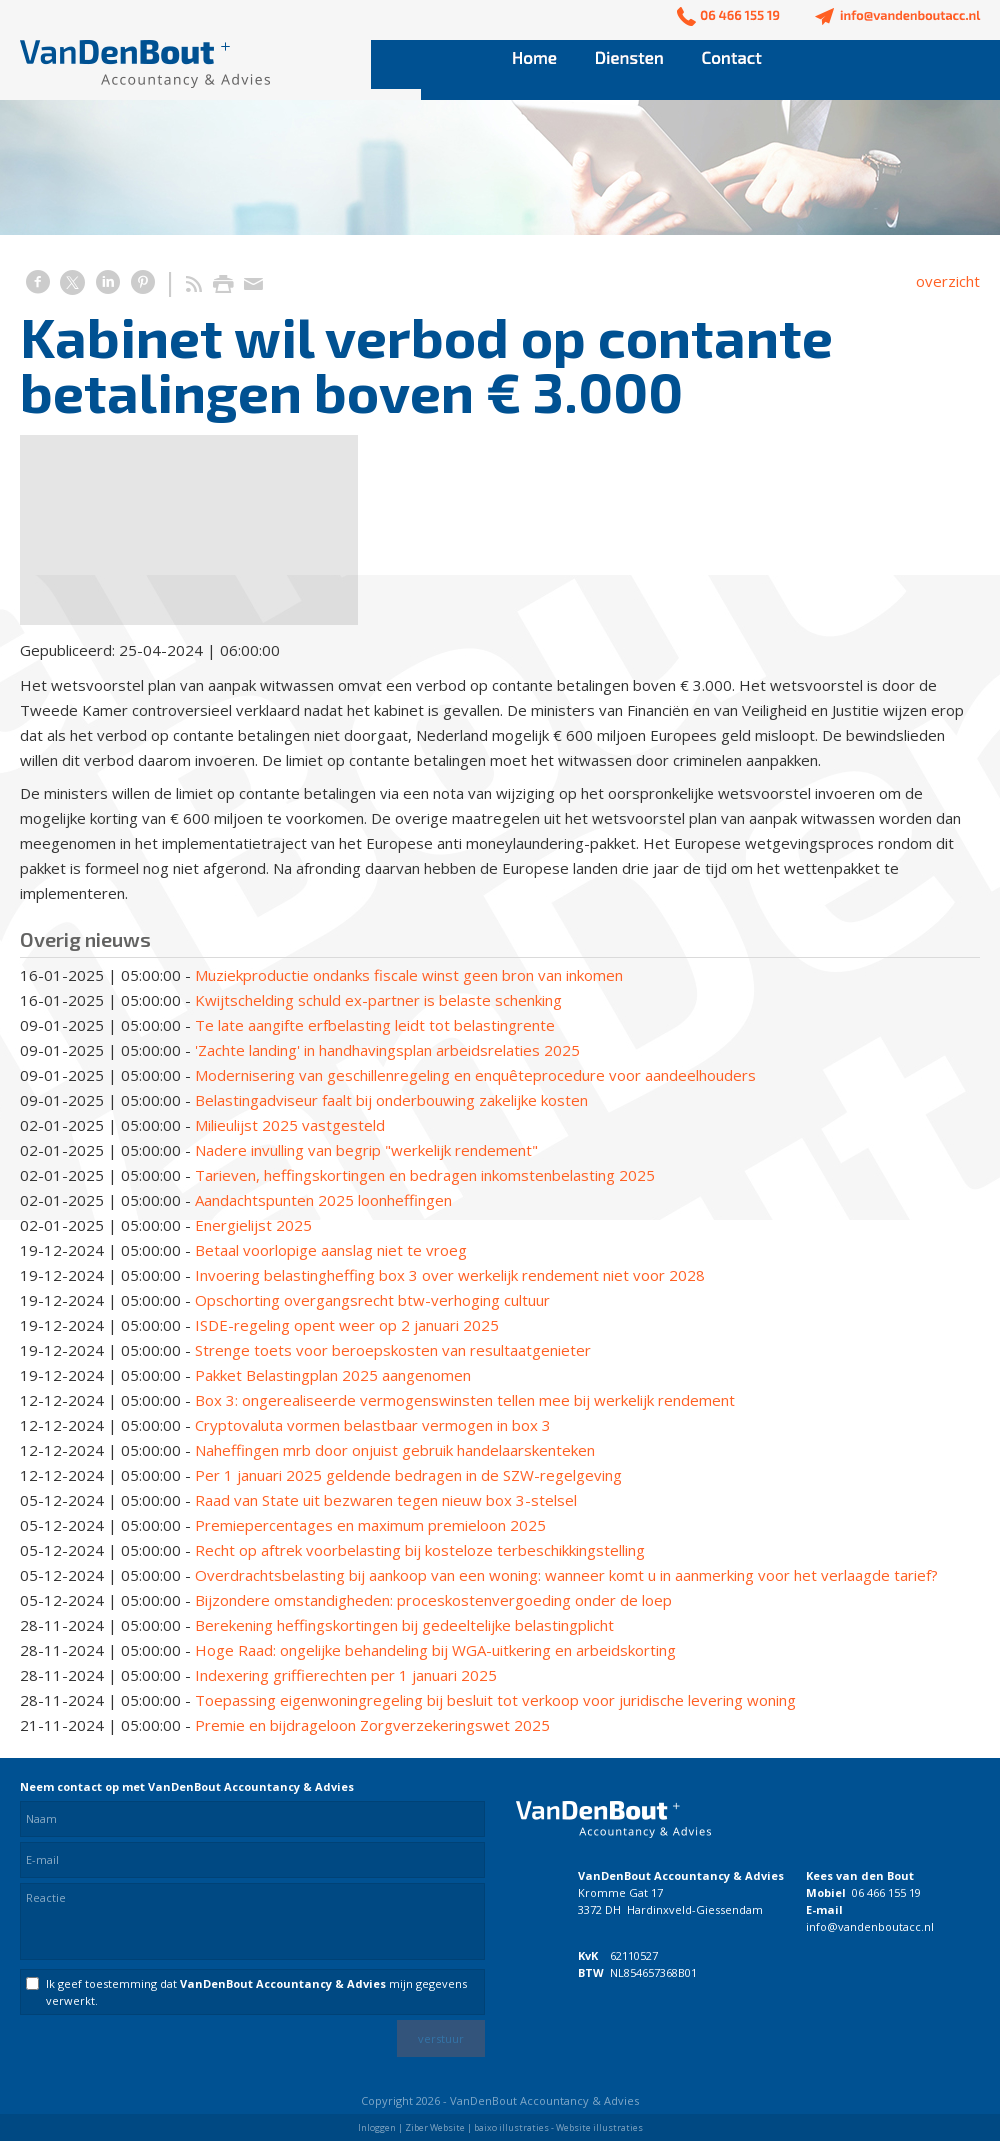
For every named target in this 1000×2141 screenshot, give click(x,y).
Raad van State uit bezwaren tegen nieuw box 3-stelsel (386, 1500)
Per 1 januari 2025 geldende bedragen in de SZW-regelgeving (408, 1475)
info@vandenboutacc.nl (870, 1926)
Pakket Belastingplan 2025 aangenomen (333, 1375)
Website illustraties (599, 2127)
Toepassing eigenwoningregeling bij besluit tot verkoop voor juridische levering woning (495, 1700)
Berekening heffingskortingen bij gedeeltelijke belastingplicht (404, 1625)
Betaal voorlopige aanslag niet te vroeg (331, 1250)
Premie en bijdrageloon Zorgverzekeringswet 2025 (372, 1725)
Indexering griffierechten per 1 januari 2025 (346, 1675)
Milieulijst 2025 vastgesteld (290, 1125)
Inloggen (377, 2127)
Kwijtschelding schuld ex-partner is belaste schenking (378, 1000)
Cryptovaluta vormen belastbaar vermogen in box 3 (373, 1425)
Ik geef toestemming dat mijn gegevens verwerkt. (256, 1992)
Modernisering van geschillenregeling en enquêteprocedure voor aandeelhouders (475, 1075)
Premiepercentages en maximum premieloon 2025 (370, 1525)
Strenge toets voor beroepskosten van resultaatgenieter (393, 1350)
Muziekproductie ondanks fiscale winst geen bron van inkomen (409, 975)
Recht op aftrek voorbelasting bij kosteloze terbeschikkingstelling (420, 1550)
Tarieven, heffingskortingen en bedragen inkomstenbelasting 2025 (425, 1175)
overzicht (948, 281)
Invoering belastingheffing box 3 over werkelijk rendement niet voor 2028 (450, 1275)
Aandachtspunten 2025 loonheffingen (323, 1200)
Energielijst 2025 (253, 1225)
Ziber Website (435, 2127)
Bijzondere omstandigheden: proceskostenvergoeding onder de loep (433, 1600)
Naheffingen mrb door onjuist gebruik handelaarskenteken (395, 1450)
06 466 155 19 (886, 1892)
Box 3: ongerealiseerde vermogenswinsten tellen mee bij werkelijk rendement (465, 1400)
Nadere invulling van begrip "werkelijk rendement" (366, 1150)
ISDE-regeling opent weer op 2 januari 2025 (347, 1325)
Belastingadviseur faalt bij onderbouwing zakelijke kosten (391, 1100)
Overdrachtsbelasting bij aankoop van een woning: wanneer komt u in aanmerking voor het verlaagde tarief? (566, 1575)
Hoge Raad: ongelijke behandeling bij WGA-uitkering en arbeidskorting (435, 1650)
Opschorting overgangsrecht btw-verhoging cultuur (372, 1300)
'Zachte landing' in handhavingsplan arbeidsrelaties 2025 (387, 1050)
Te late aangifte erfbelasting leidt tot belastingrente (375, 1025)
